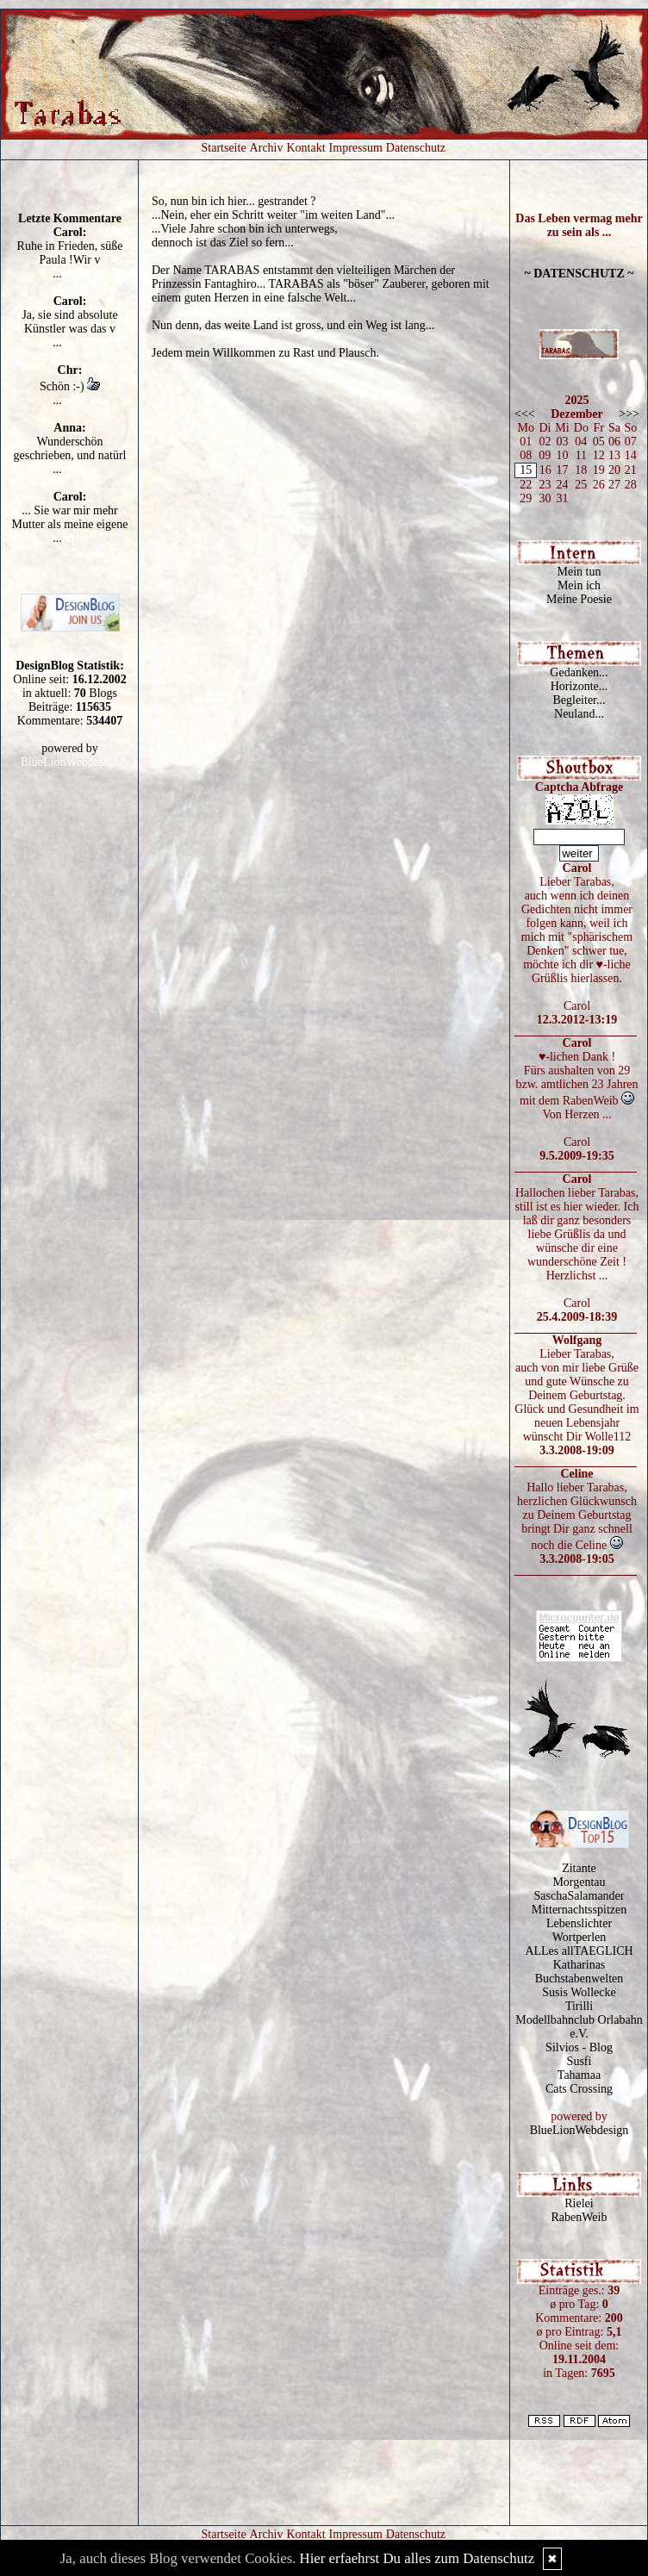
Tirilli (579, 2006)
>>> (629, 414)
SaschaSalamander (579, 1895)
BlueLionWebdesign (70, 762)
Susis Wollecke (578, 1992)
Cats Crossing (579, 2088)
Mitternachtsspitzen (579, 1909)
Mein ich (579, 585)
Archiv (267, 147)
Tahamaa (579, 2075)
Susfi (579, 2061)
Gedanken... (579, 672)
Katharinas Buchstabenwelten (579, 1971)
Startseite (224, 147)
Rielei (578, 2203)
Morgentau (578, 1882)
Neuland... (579, 713)
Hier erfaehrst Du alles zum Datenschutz (417, 2558)
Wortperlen (579, 1937)
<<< (524, 414)
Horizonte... (579, 686)
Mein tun (579, 571)
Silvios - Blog (579, 2047)
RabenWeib (579, 2217)
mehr (74, 273)
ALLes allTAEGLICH (578, 1950)
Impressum (356, 147)
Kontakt (306, 147)
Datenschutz (416, 147)
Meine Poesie (579, 599)
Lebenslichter (579, 1923)
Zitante (579, 1868)
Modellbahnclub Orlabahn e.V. (578, 2026)
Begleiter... (578, 700)
